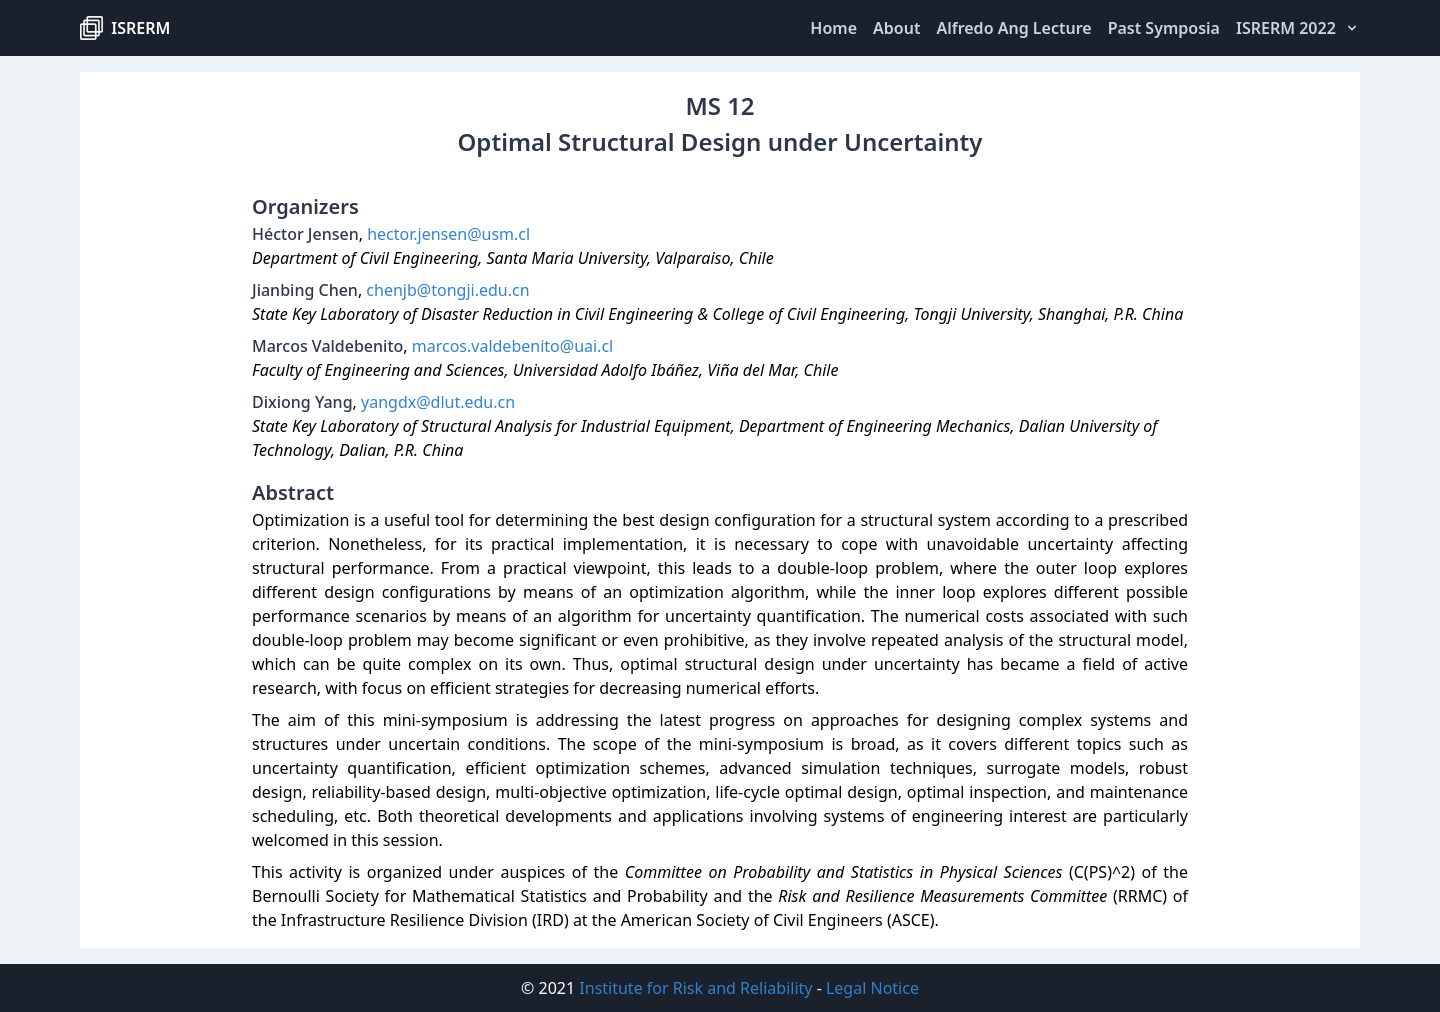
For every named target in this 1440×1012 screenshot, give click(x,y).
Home (833, 28)
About (896, 28)
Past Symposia (1164, 28)
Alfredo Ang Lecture (1013, 28)
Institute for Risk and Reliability (695, 988)
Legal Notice (872, 988)
